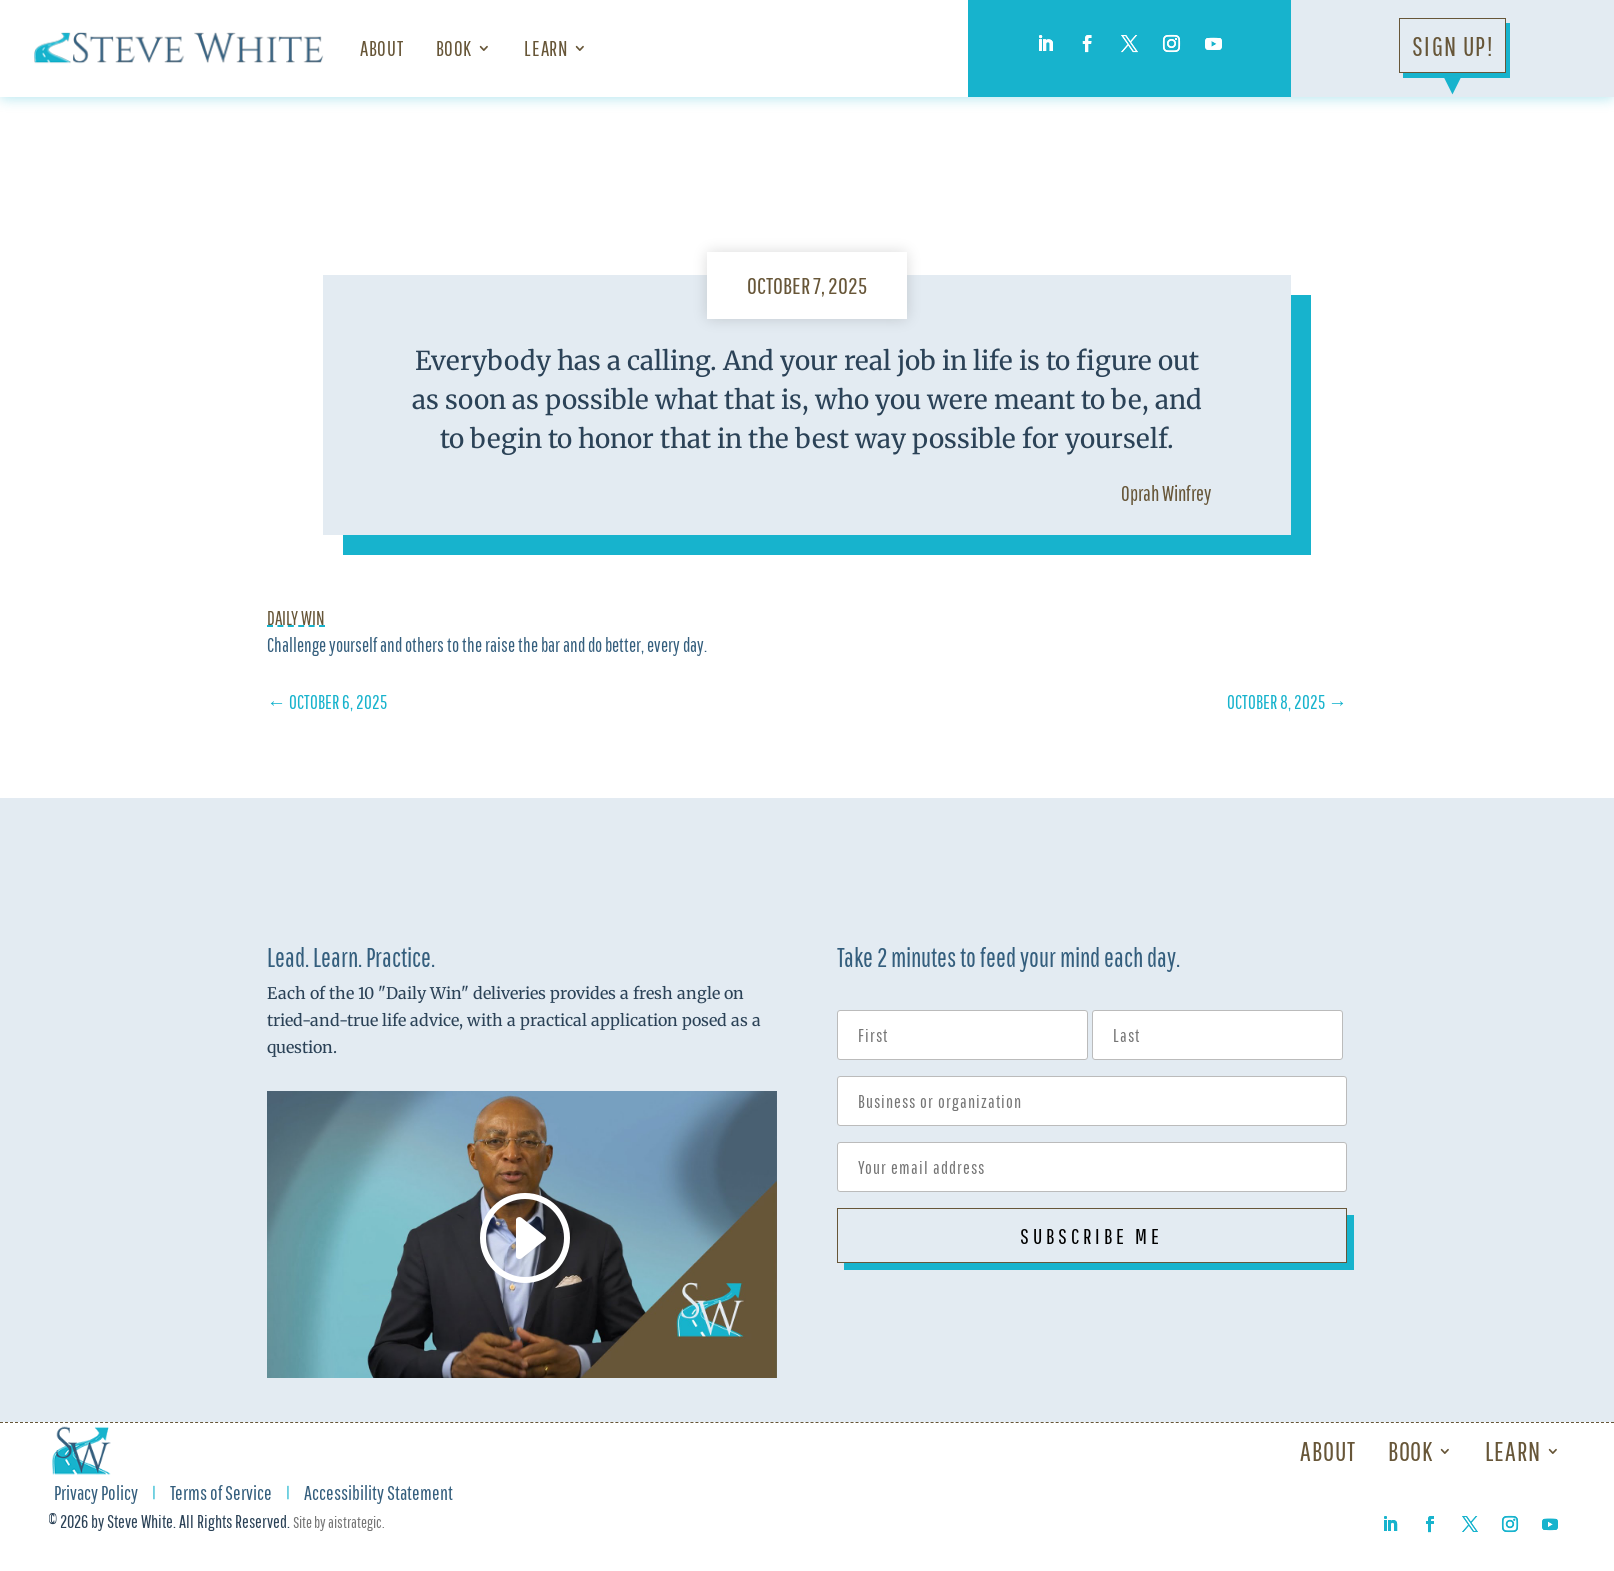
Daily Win (296, 618)
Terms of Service (221, 1495)
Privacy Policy (96, 1495)
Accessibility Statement (378, 1495)
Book (454, 48)
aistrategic (355, 1522)
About (381, 48)
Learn (545, 48)
